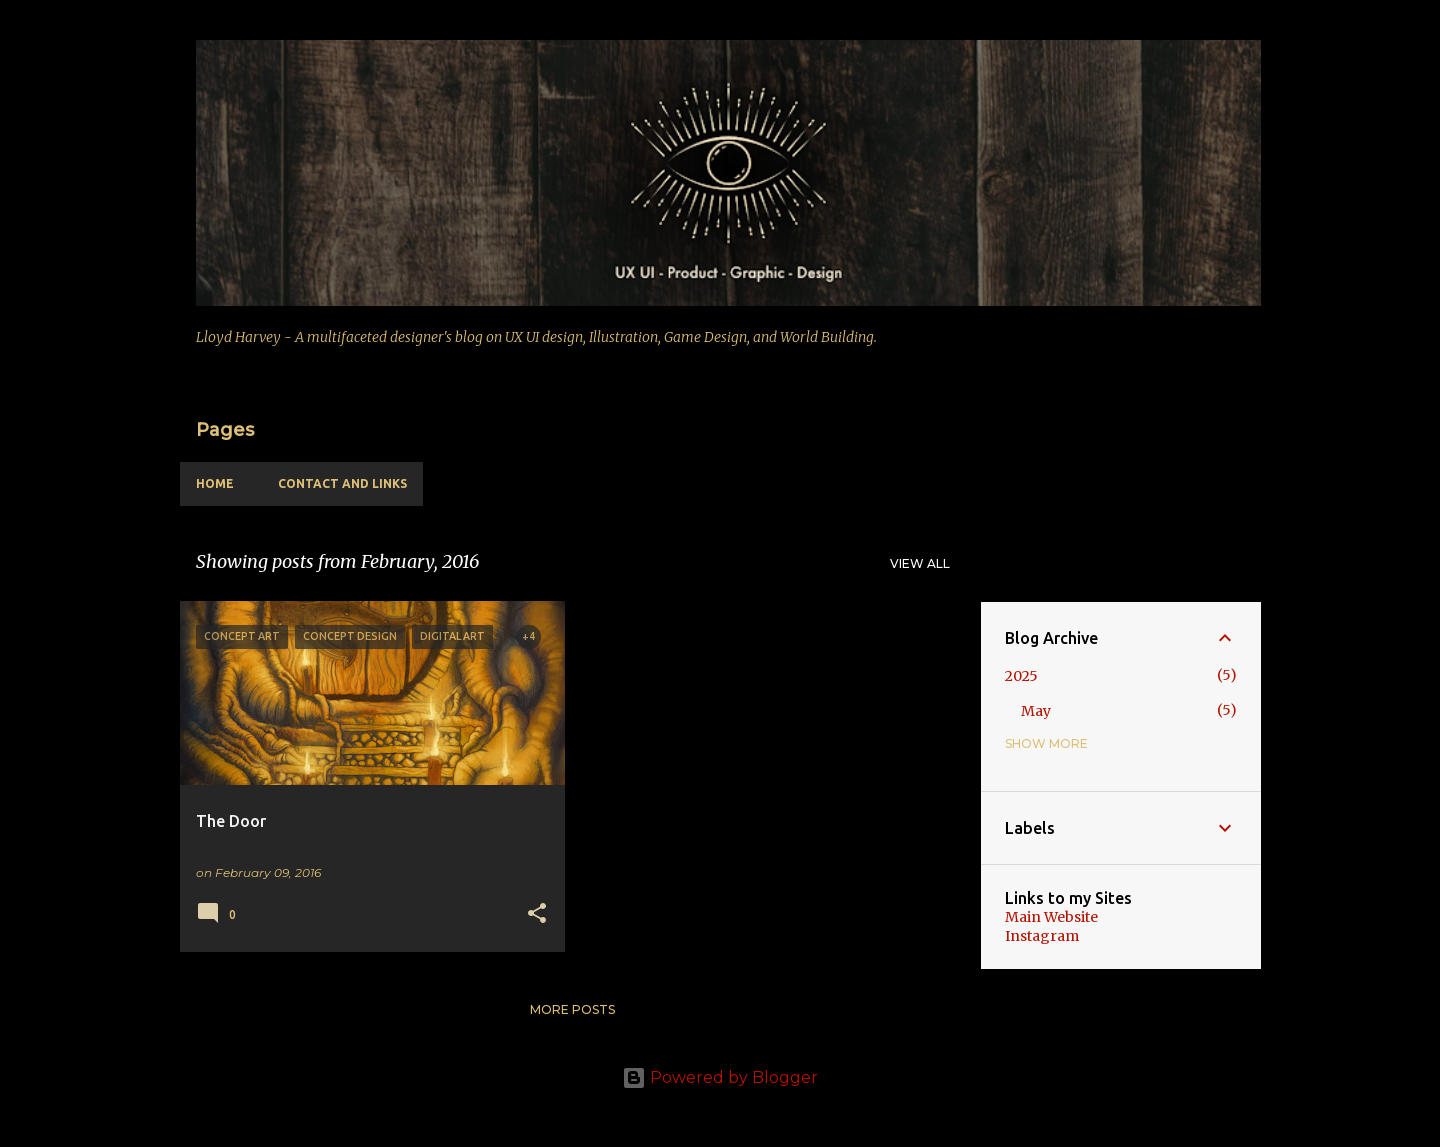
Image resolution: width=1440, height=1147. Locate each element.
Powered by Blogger (720, 1077)
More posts (572, 1009)
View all (920, 563)
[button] (537, 914)
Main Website (1051, 917)
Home (215, 483)
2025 (1021, 676)
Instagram (1042, 936)
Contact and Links (342, 483)
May (1036, 711)
